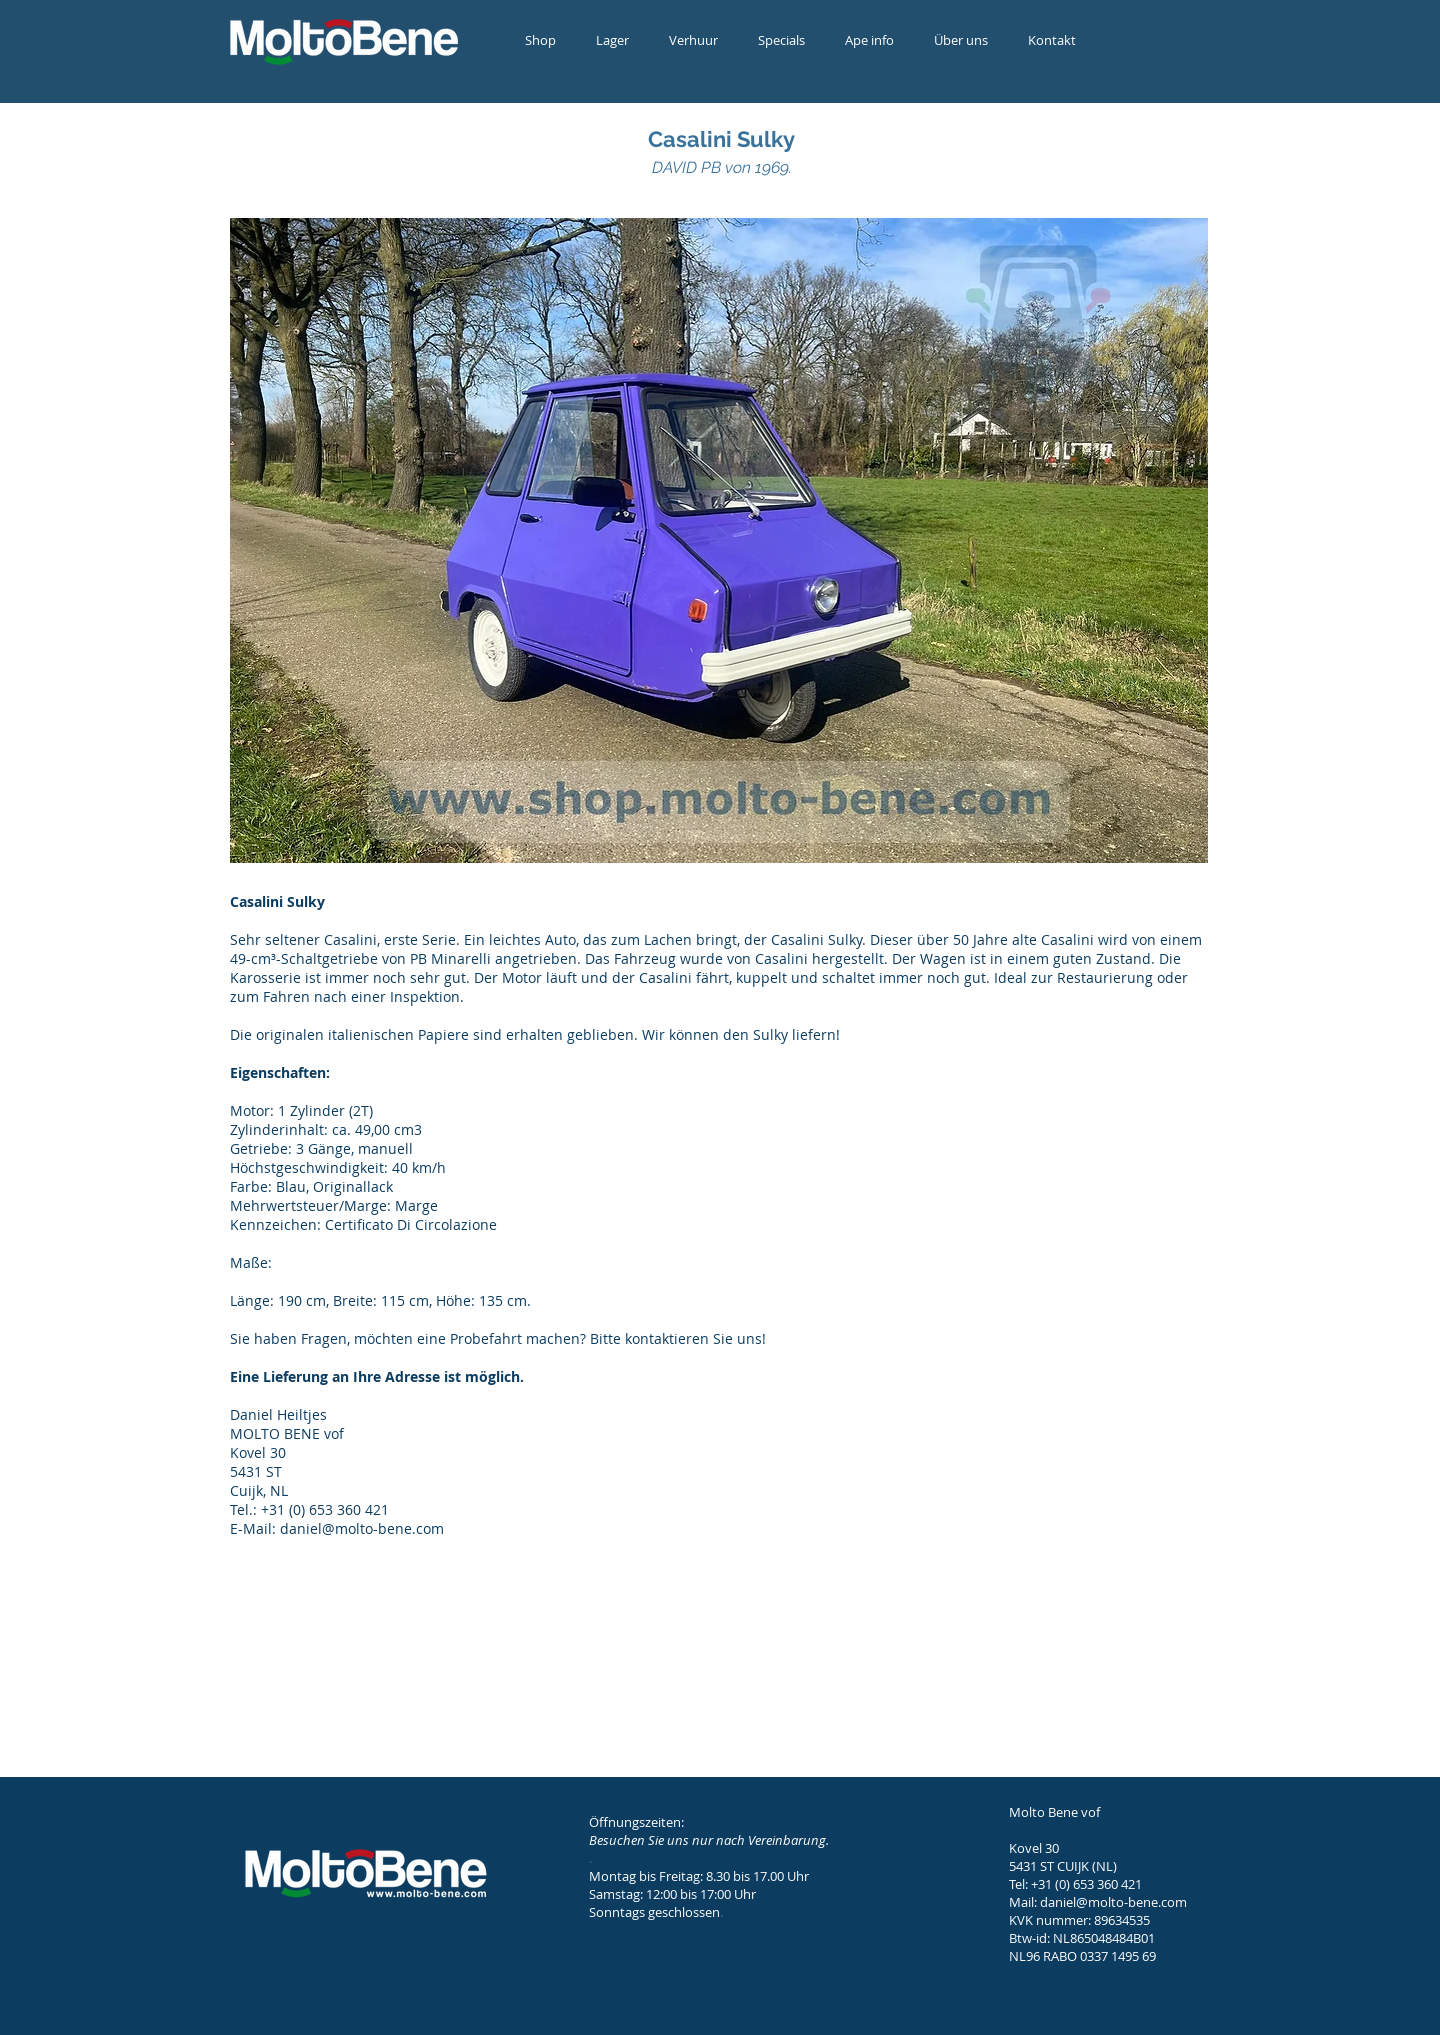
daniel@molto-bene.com (1113, 1902)
